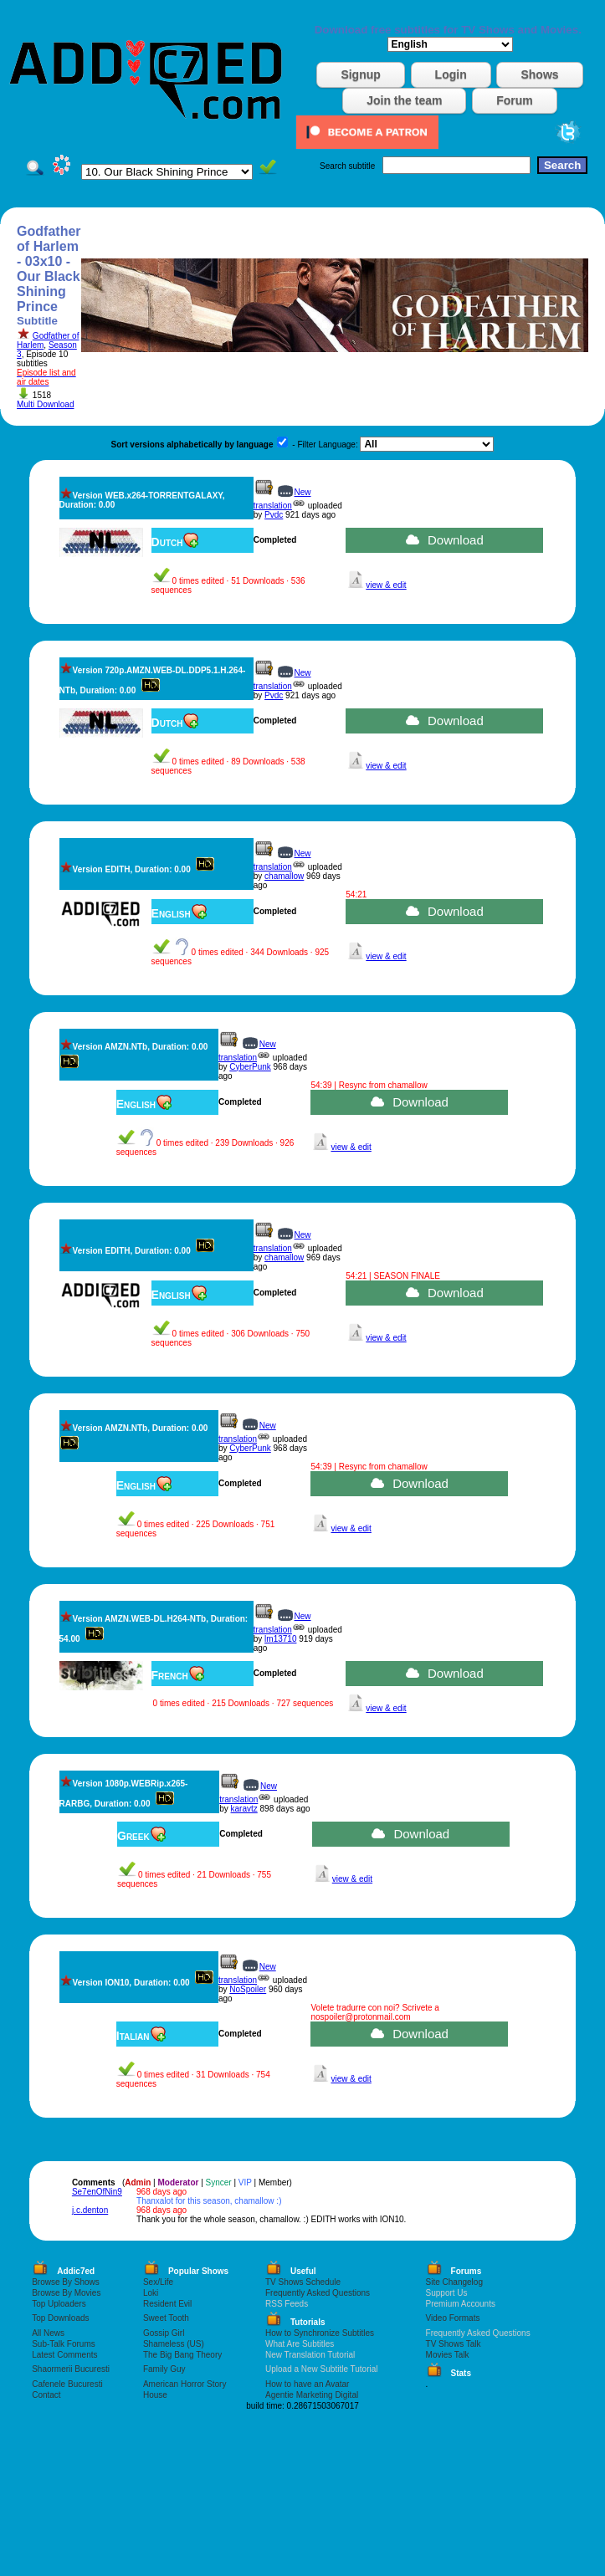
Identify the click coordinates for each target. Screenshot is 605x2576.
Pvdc (273, 514)
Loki (150, 2292)
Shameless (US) (173, 2344)
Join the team (404, 100)
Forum (514, 100)
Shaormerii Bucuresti (71, 2369)
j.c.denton (90, 2210)
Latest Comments (64, 2354)
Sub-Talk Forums (63, 2344)
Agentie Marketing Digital (311, 2395)
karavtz (244, 1808)
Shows (539, 74)
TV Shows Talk (453, 2344)
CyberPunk (249, 1066)
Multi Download (45, 404)
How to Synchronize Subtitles (319, 2333)
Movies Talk (447, 2354)
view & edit (386, 585)
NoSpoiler (247, 1989)
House (155, 2395)
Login (451, 74)
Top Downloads (60, 2318)
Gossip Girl (163, 2333)
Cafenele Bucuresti (67, 2384)
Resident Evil (167, 2303)
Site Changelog (454, 2282)
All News (48, 2333)
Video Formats (453, 2318)
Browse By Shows (66, 2282)
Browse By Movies (66, 2292)
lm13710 (280, 1638)
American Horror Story (184, 2384)
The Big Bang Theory (182, 2354)
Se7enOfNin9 (97, 2191)
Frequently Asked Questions (317, 2292)
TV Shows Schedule (303, 2282)
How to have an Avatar (307, 2384)
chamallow (284, 876)
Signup (360, 74)
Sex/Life (158, 2282)
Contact (46, 2395)
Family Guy (164, 2369)
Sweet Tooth (166, 2318)
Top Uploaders (58, 2303)
